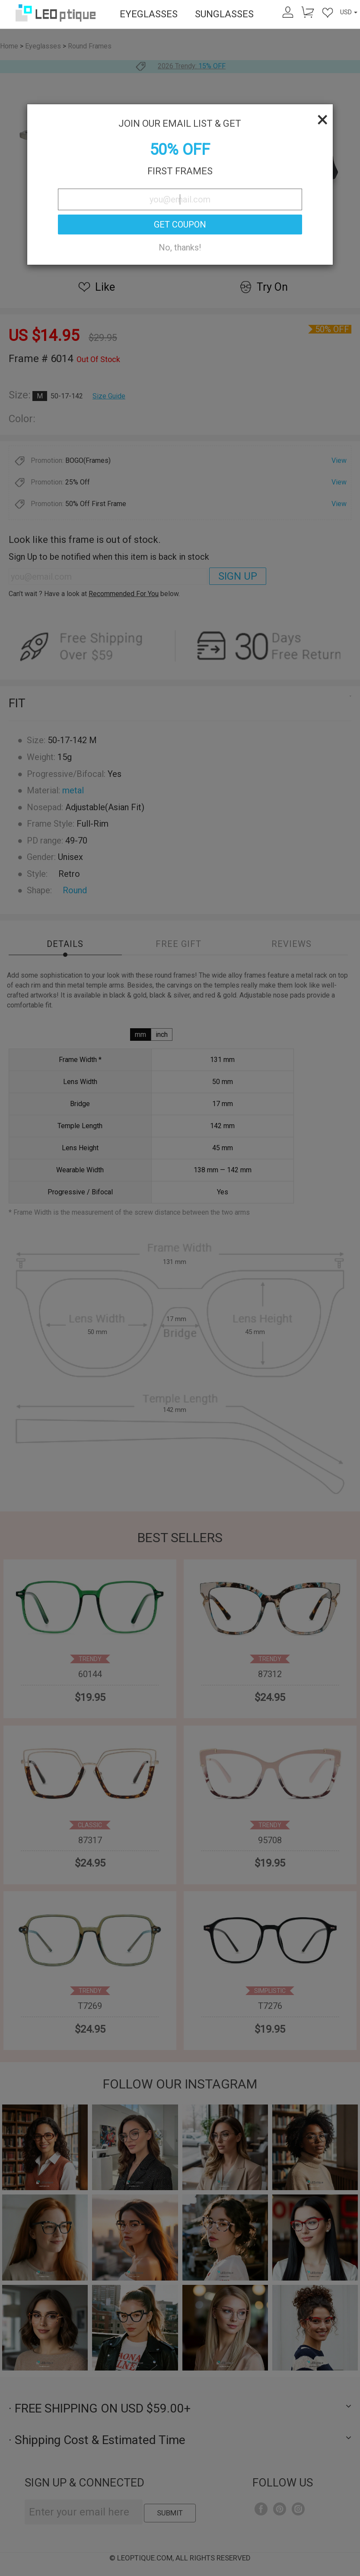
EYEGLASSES (149, 14)
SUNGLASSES (224, 14)
